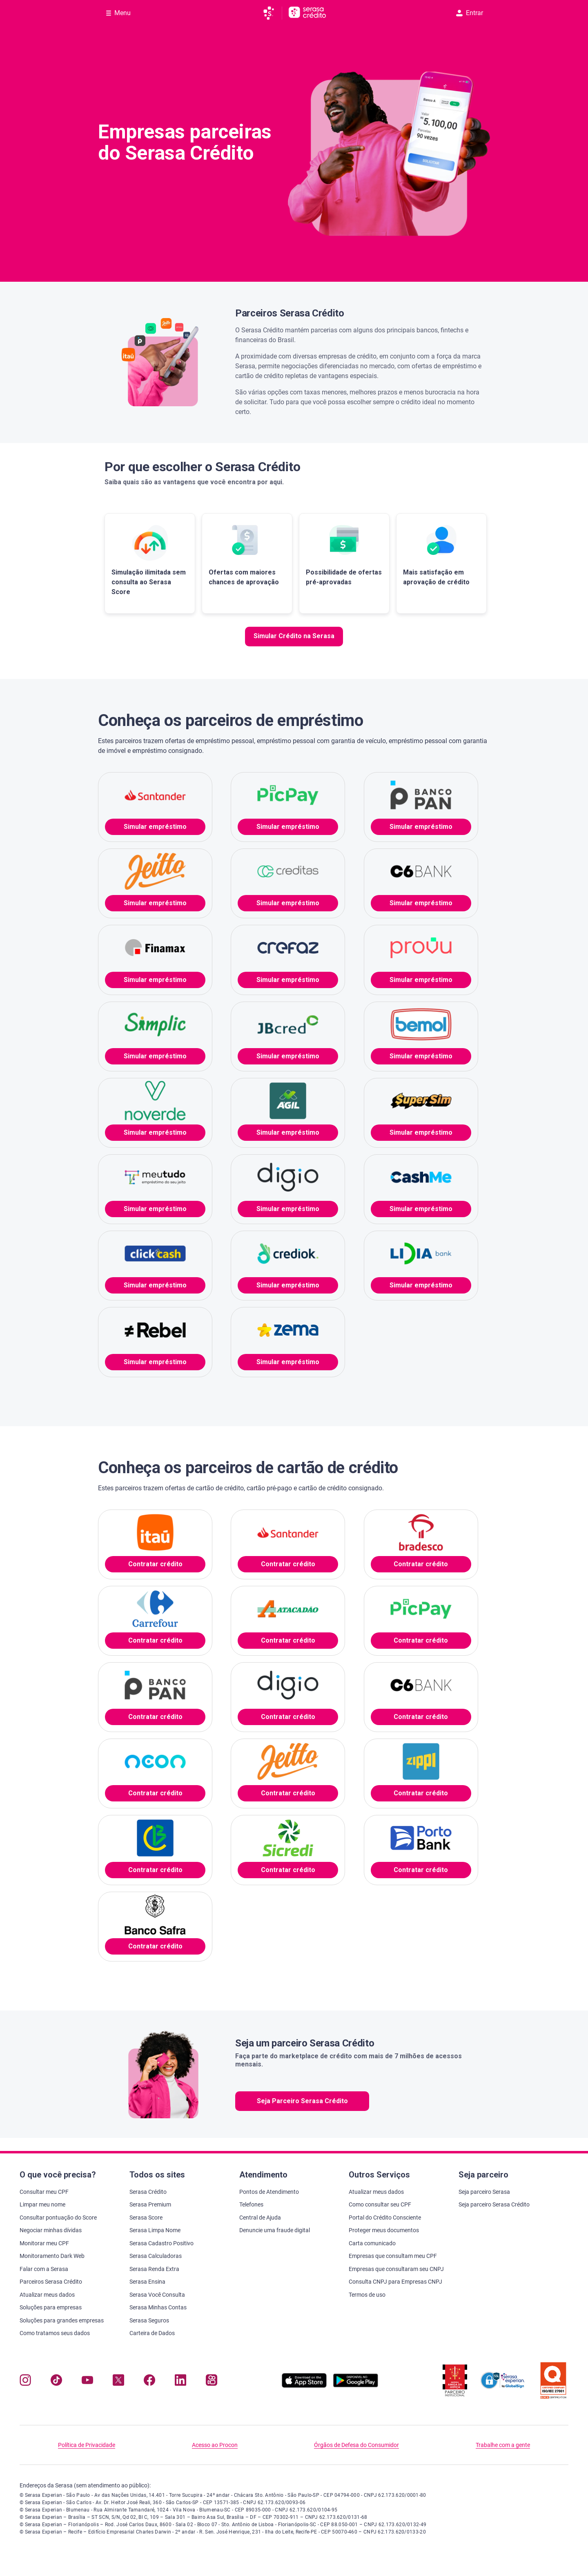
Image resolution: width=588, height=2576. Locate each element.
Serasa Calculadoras (155, 2256)
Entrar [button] (469, 13)
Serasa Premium (150, 2204)
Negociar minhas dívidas (51, 2230)
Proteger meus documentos (384, 2230)
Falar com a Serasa (44, 2269)
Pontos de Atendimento (269, 2192)
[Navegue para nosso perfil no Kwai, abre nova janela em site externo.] (211, 2382)
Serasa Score (146, 2217)
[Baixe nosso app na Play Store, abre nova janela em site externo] (355, 2385)
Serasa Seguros (149, 2320)
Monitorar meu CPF (44, 2243)
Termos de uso (367, 2294)
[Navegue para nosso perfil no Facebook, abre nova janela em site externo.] (149, 2382)
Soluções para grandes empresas (62, 2320)
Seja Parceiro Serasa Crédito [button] (302, 2101)
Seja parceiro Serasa (484, 2192)
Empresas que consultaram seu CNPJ (396, 2269)
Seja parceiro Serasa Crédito (494, 2204)
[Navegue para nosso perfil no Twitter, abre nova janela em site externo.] (118, 2382)
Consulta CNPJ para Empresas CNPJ (395, 2281)
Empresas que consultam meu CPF (393, 2256)
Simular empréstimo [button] (155, 826)
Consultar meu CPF (44, 2192)
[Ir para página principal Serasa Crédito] (307, 13)
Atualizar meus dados (47, 2294)
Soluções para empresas (51, 2307)
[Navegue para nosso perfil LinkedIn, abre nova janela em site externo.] (180, 2382)
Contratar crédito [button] (155, 1564)
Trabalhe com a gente (503, 2445)
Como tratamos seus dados (55, 2333)
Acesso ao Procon (215, 2445)
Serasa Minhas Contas (158, 2307)
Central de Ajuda (260, 2217)
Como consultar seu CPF (380, 2204)
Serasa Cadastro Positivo (161, 2243)
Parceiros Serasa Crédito (51, 2281)
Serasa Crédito (148, 2192)
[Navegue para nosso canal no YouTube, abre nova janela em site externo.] (87, 2382)
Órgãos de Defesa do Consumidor (356, 2445)
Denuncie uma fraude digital (274, 2230)
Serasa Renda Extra (154, 2269)
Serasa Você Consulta (157, 2294)
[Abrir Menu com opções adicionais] (118, 13)
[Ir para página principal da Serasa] (272, 13)
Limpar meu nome (42, 2204)
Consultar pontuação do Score (58, 2217)
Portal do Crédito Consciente (385, 2217)
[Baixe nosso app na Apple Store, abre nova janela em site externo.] (304, 2385)
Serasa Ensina (147, 2281)
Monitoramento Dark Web (52, 2256)
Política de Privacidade (86, 2445)
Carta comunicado (372, 2243)
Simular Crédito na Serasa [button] (294, 636)
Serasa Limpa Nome (154, 2230)
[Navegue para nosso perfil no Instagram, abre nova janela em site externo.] (25, 2382)
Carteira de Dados (152, 2333)
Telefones (251, 2204)
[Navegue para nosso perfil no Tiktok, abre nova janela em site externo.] (56, 2382)
